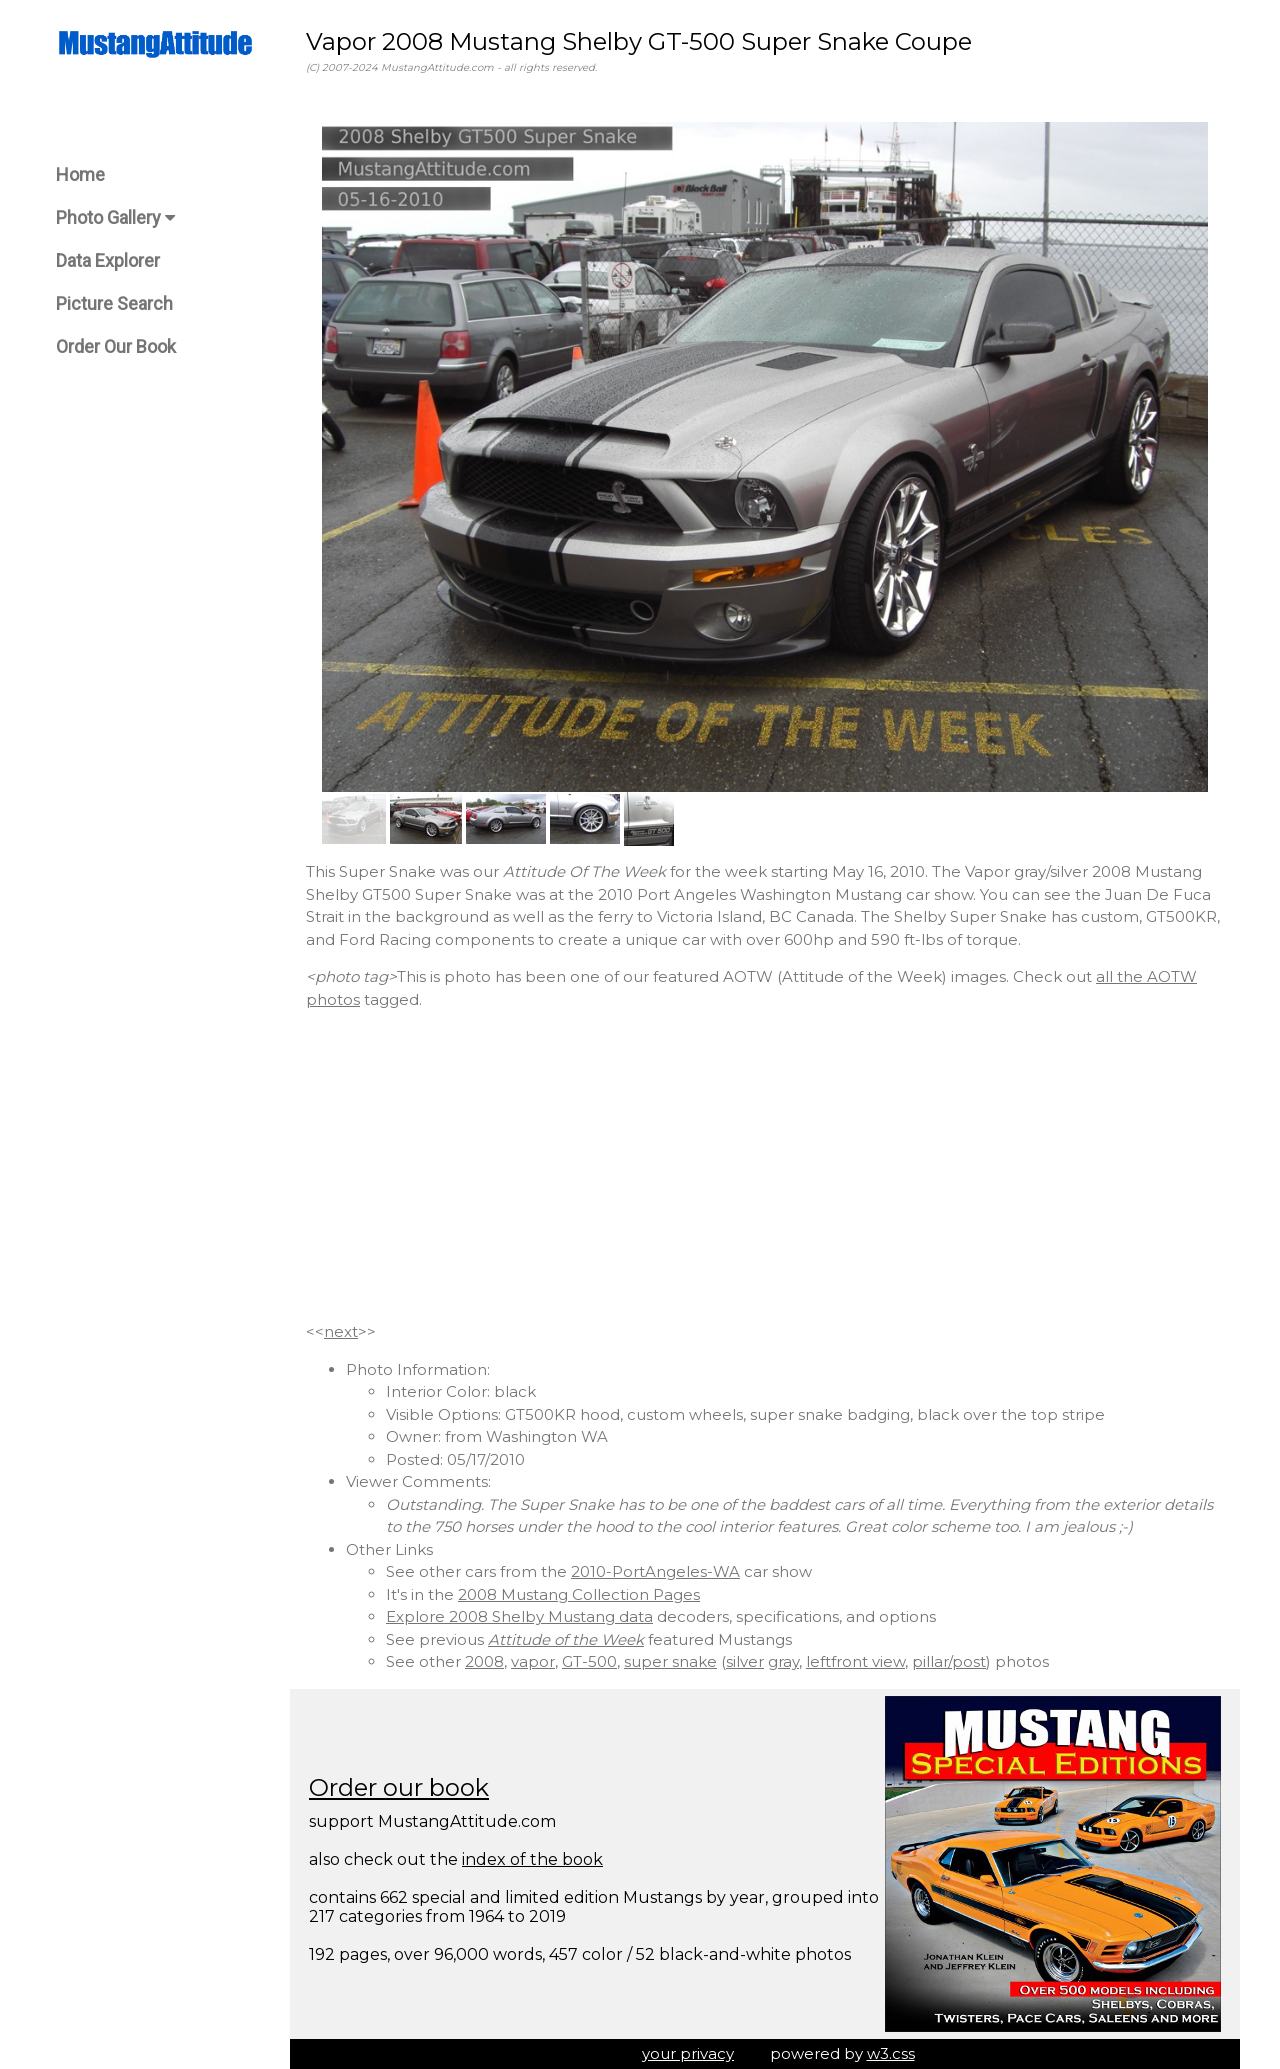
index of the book (532, 1859)
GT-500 (589, 1661)
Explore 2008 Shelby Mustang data (519, 1616)
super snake (670, 1661)
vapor (533, 1661)
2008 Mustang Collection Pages (579, 1594)
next (341, 1331)
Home (80, 174)
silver (745, 1661)
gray (783, 1661)
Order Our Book (116, 346)
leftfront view (855, 1661)
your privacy (688, 2053)
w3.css (891, 2053)
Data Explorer (108, 260)
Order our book (399, 1787)
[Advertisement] (765, 1166)
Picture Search (114, 303)
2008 (484, 1661)
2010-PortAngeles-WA (655, 1571)
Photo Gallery (115, 217)
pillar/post (949, 1661)
